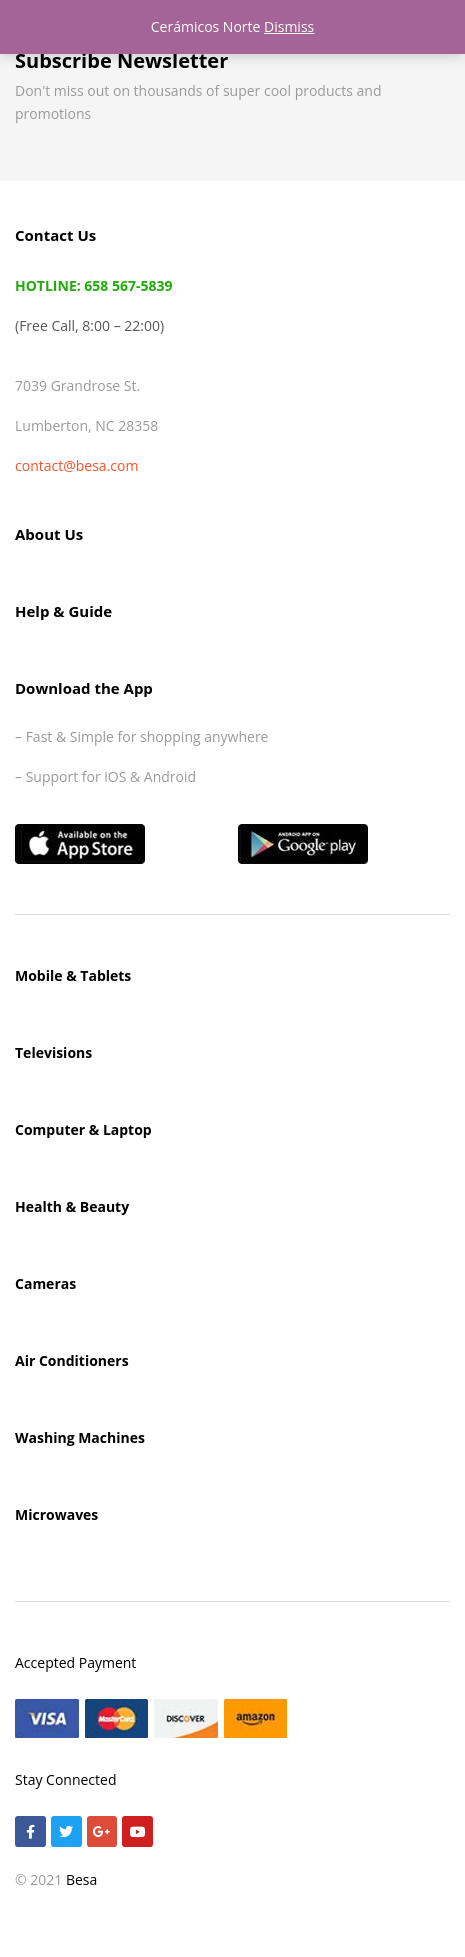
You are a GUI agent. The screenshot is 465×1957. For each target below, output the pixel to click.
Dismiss (289, 26)
